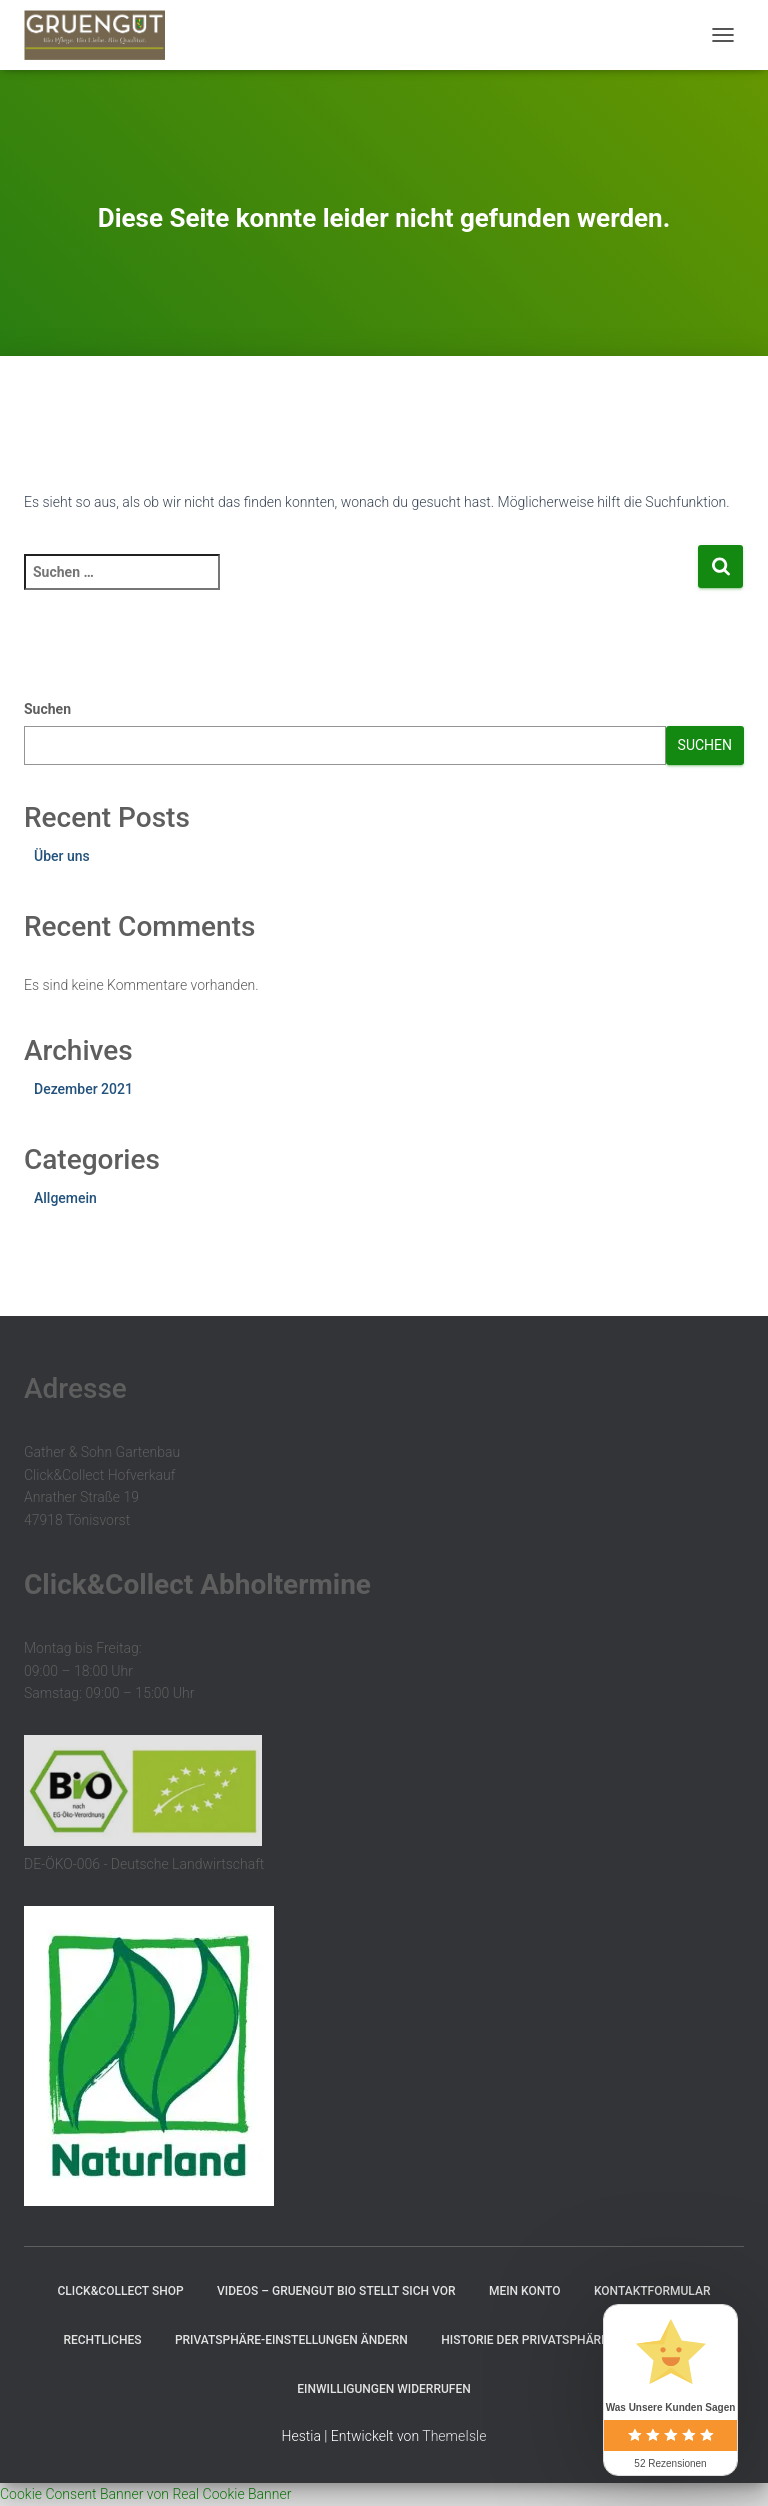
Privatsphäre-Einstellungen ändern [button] (291, 2340)
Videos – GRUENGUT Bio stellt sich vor (336, 2291)
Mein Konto (525, 2291)
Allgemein (65, 1198)
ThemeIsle (454, 2436)
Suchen (47, 709)
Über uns (62, 856)
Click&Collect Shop (121, 2291)
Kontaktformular (652, 2291)
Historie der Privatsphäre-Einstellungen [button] (572, 2340)
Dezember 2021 (83, 1089)
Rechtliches (102, 2340)
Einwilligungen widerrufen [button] (383, 2389)
